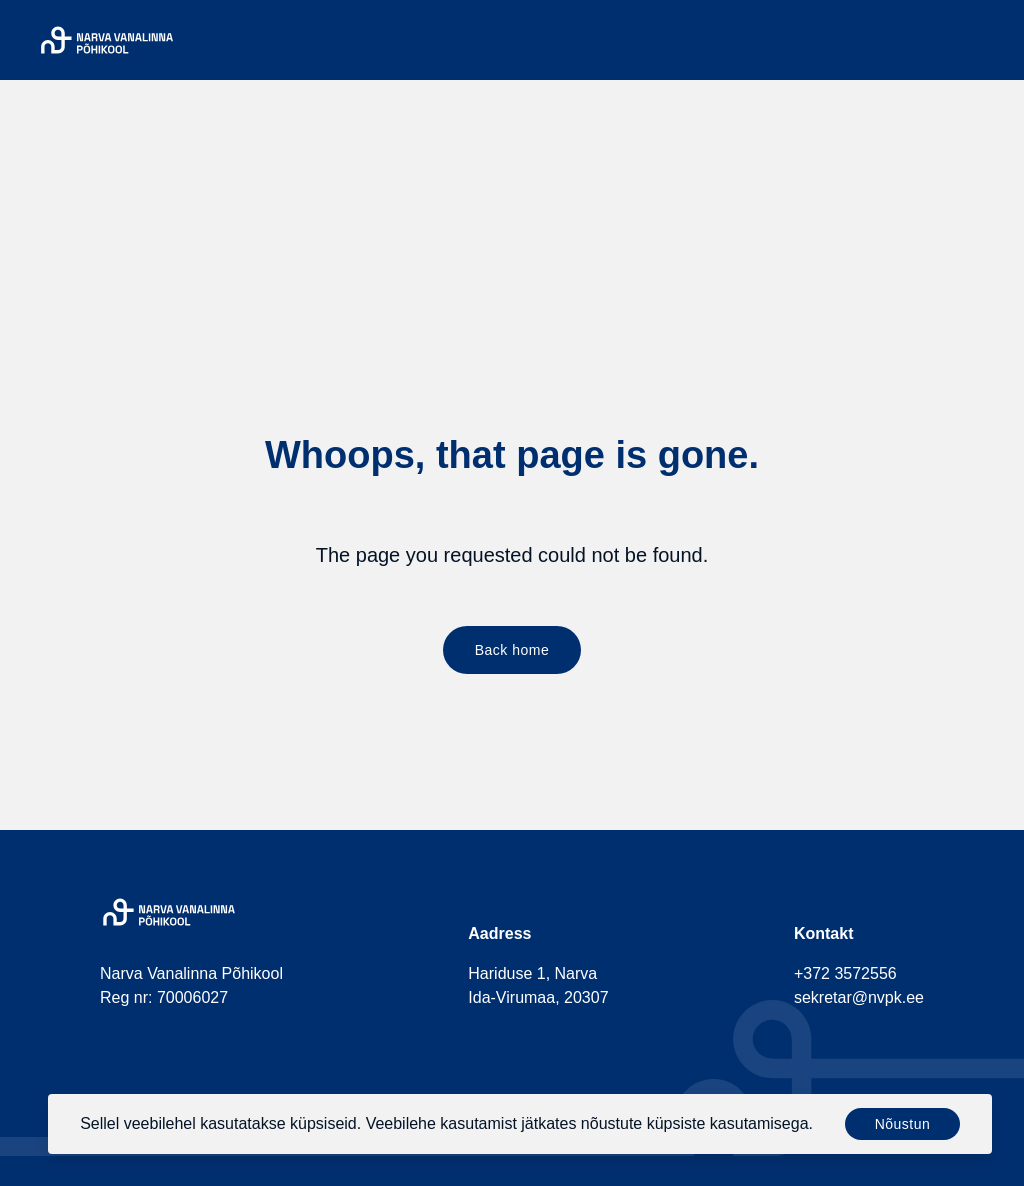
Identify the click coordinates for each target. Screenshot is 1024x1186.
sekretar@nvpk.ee (859, 997)
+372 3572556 (845, 973)
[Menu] (992, 40)
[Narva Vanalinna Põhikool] (107, 40)
